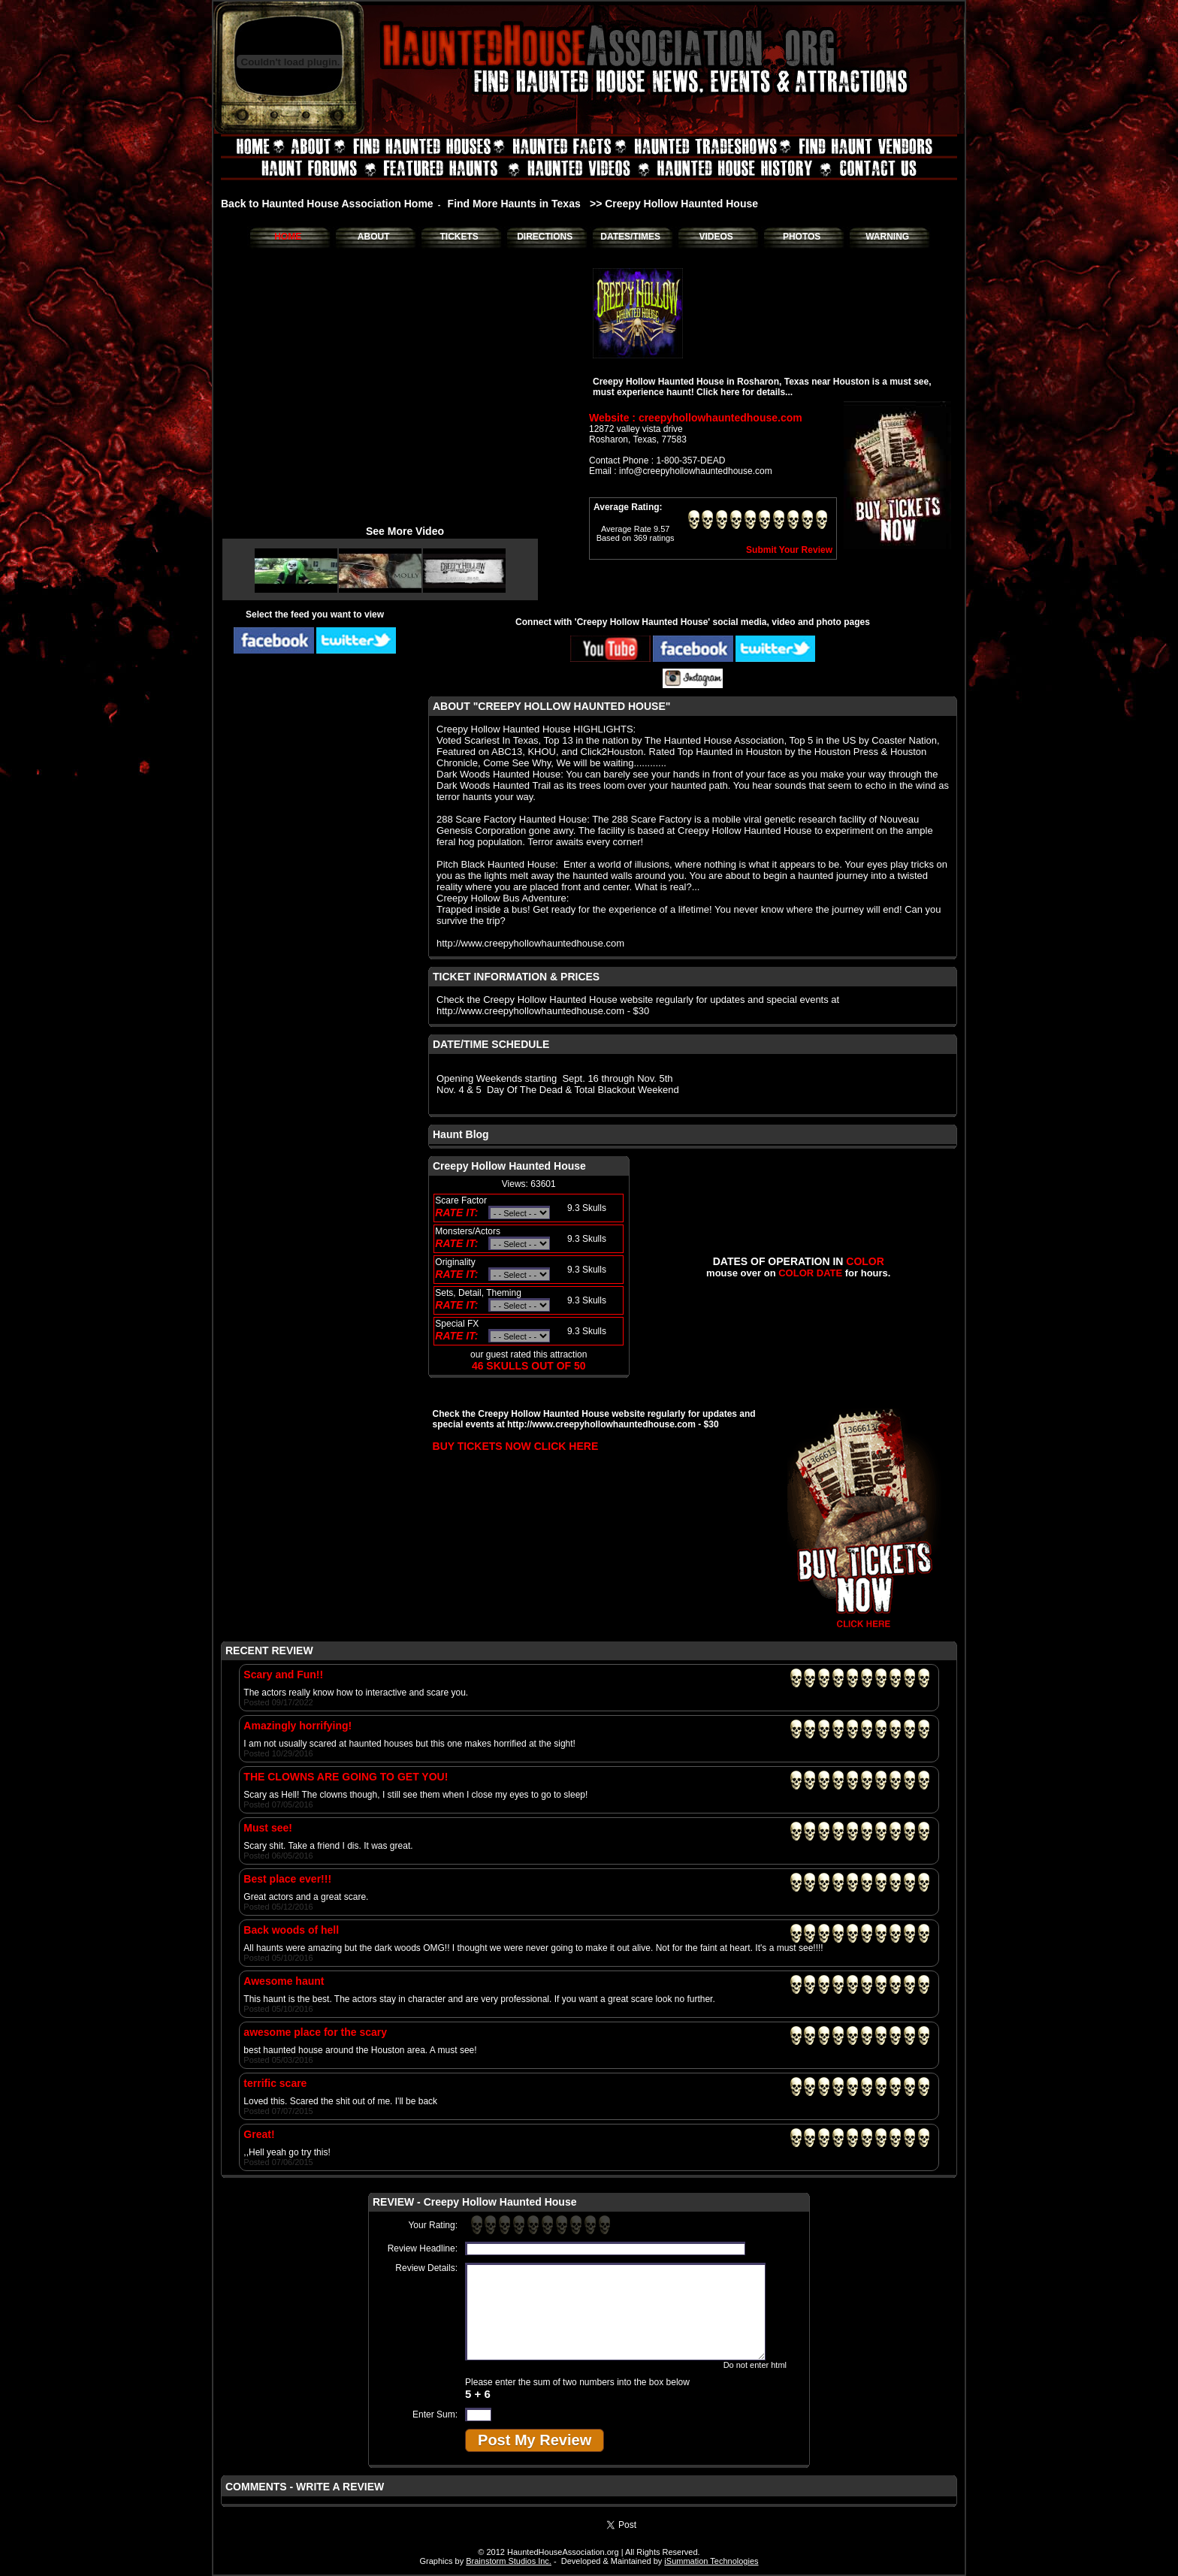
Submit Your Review (789, 550)
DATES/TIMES (630, 236)
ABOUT (374, 236)
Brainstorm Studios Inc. (508, 2560)
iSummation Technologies (711, 2560)
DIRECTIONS (544, 236)
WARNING (887, 236)
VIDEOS (715, 236)
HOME (287, 236)
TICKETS (458, 236)
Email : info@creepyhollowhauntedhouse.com (680, 471)
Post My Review (534, 2440)
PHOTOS (801, 236)
